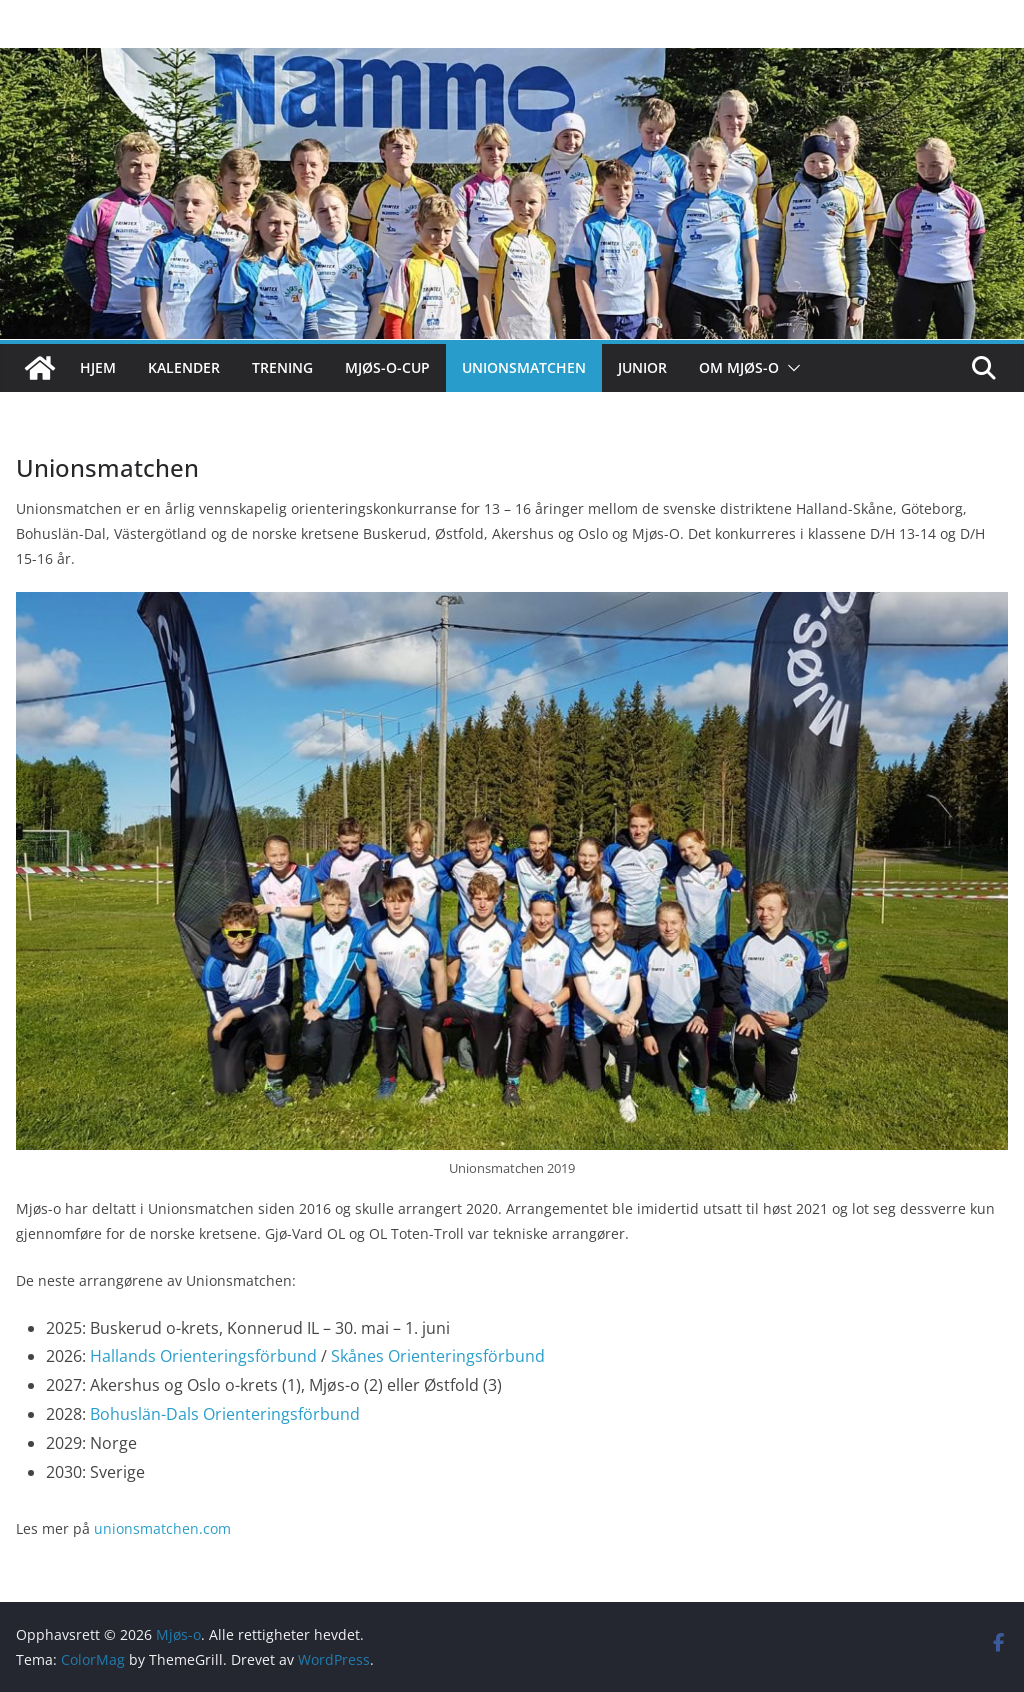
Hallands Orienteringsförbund (203, 1356)
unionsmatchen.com (162, 1528)
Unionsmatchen (524, 367)
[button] (790, 368)
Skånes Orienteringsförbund (438, 1356)
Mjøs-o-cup (387, 367)
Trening (282, 367)
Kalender (184, 367)
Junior (642, 367)
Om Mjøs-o (739, 367)
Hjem (98, 367)
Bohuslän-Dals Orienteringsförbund (225, 1414)
